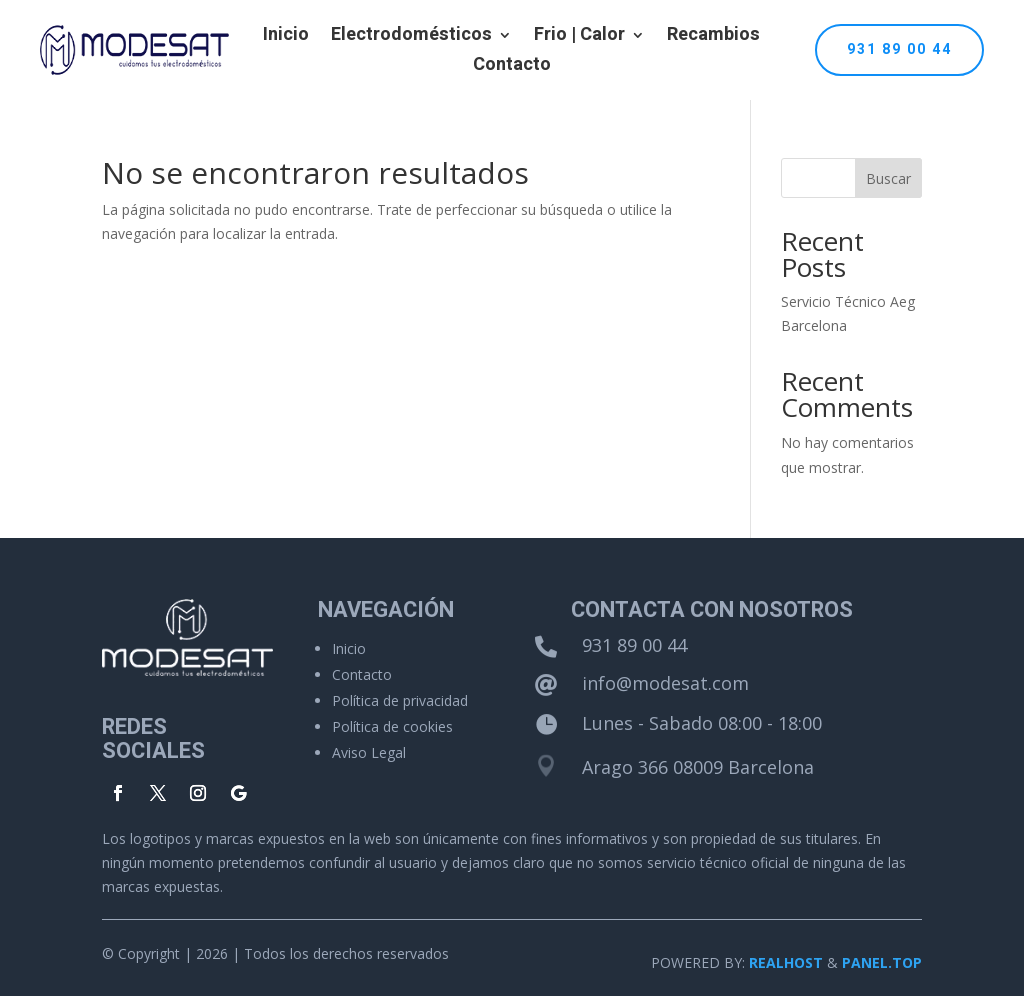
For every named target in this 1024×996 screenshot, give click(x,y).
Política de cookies (392, 726)
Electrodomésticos (411, 38)
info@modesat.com (665, 683)
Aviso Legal (369, 752)
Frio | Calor (579, 38)
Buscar (888, 178)
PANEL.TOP (882, 962)
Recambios (713, 38)
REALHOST (786, 962)
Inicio (286, 38)
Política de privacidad (400, 700)
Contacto (512, 68)
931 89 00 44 (899, 49)
